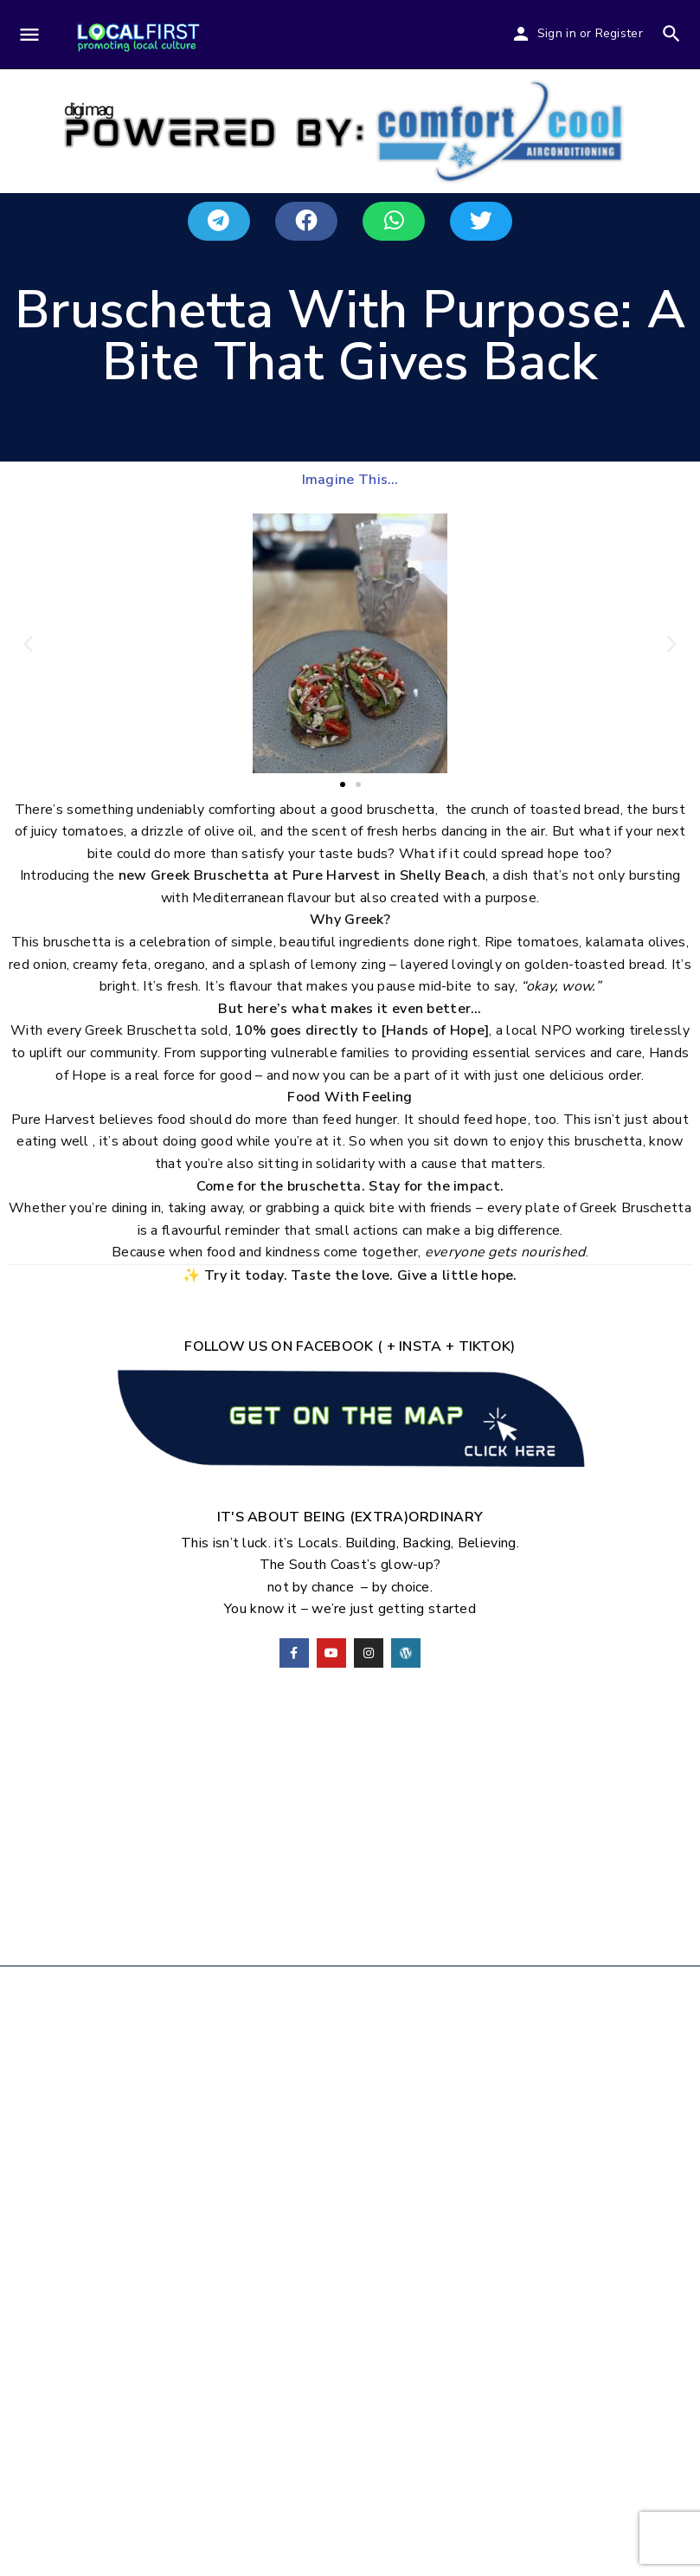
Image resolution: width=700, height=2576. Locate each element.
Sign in (556, 33)
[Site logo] (138, 35)
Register (619, 33)
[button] (219, 221)
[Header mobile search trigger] (671, 34)
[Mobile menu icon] (29, 36)
